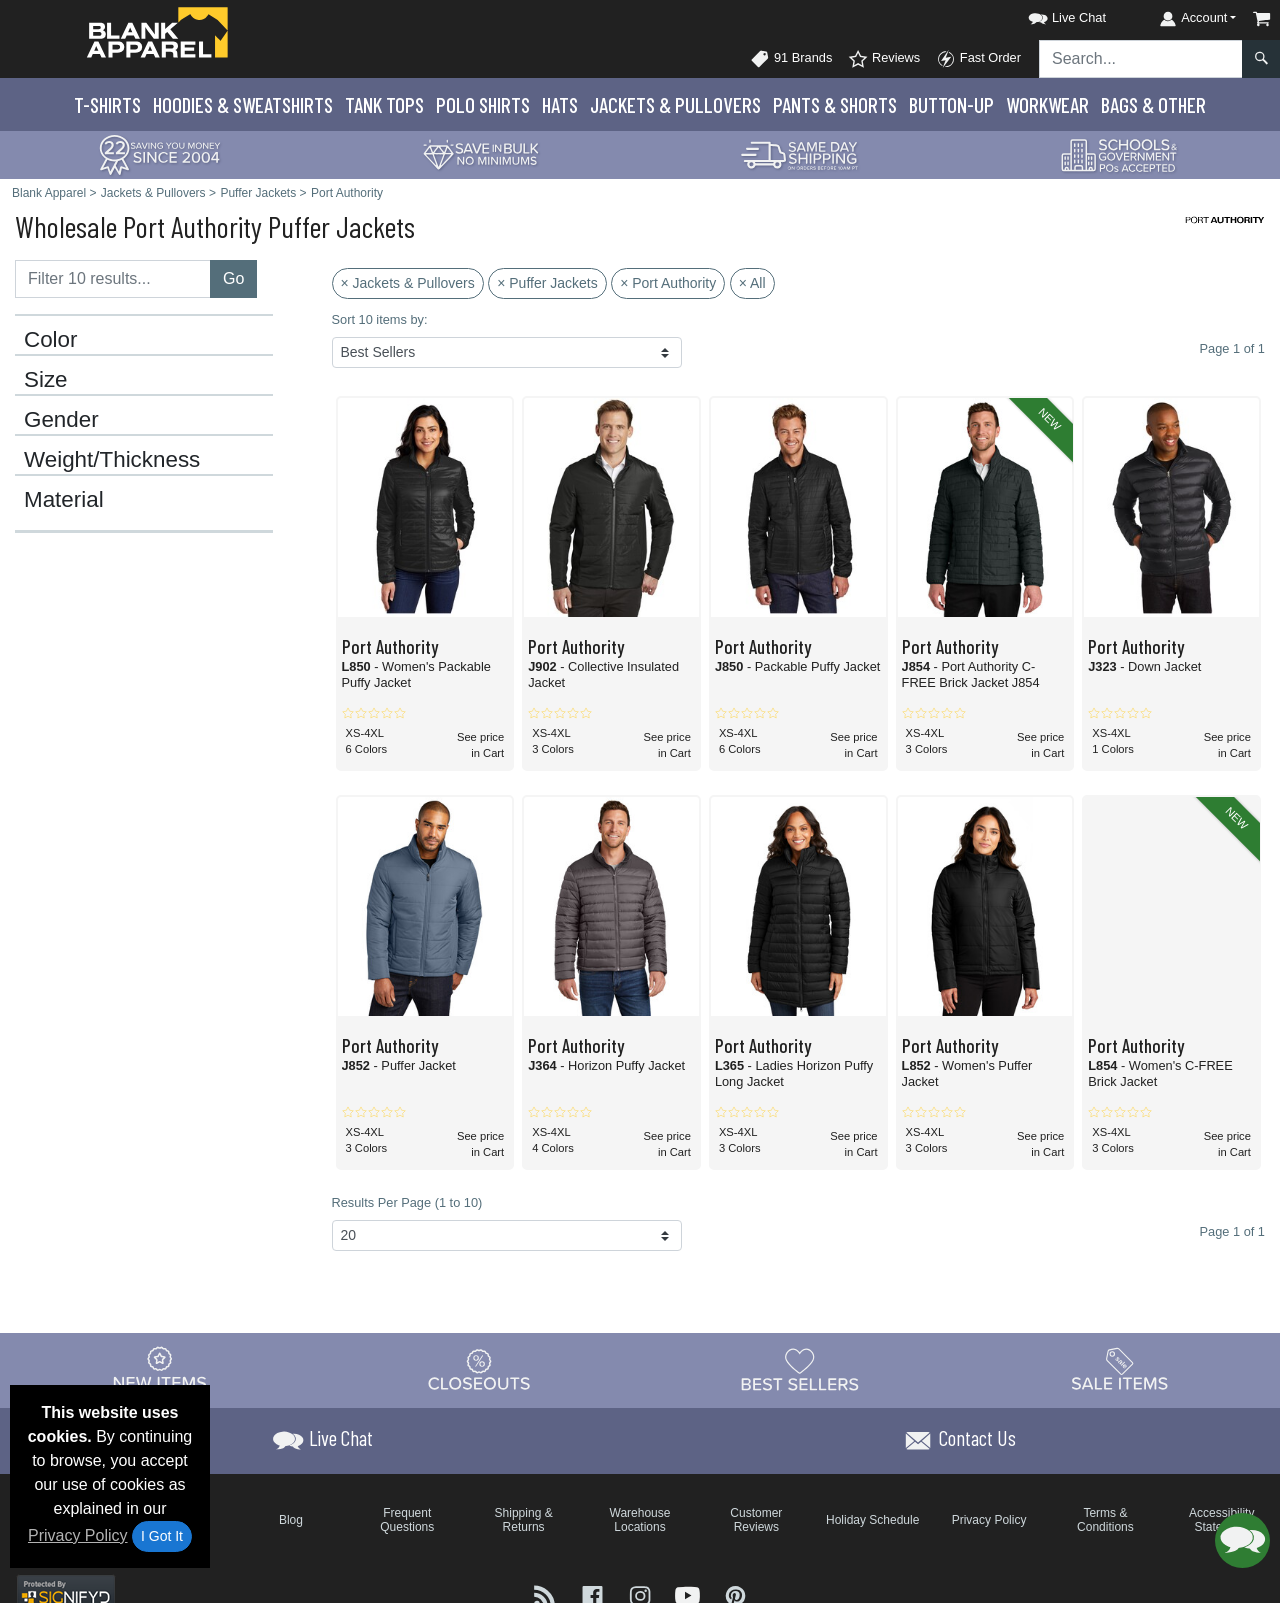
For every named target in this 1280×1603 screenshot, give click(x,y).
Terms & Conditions (1105, 1520)
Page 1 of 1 (1232, 1231)
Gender (61, 420)
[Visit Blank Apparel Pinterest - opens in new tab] (735, 1594)
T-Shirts (107, 104)
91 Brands (791, 59)
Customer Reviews (756, 1520)
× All (752, 283)
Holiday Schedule (872, 1520)
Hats (560, 104)
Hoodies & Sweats (243, 104)
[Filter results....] (113, 279)
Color (51, 340)
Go (233, 278)
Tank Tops (384, 104)
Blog (291, 1520)
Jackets (675, 104)
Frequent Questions (407, 1520)
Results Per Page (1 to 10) (407, 1202)
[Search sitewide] (1141, 59)
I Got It (162, 1536)
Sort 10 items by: (380, 319)
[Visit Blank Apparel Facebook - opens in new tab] (595, 1594)
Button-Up (951, 104)
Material (64, 500)
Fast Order (978, 59)
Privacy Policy (78, 1535)
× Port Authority (668, 283)
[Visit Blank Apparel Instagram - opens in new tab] (642, 1594)
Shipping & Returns (524, 1520)
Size (46, 380)
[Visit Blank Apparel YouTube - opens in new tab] (690, 1594)
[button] (1049, 14)
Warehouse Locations (640, 1520)
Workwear (1047, 104)
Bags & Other (1153, 104)
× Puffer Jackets (547, 283)
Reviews (884, 59)
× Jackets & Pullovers (408, 283)
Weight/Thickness (112, 460)
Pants (835, 104)
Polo (483, 104)
